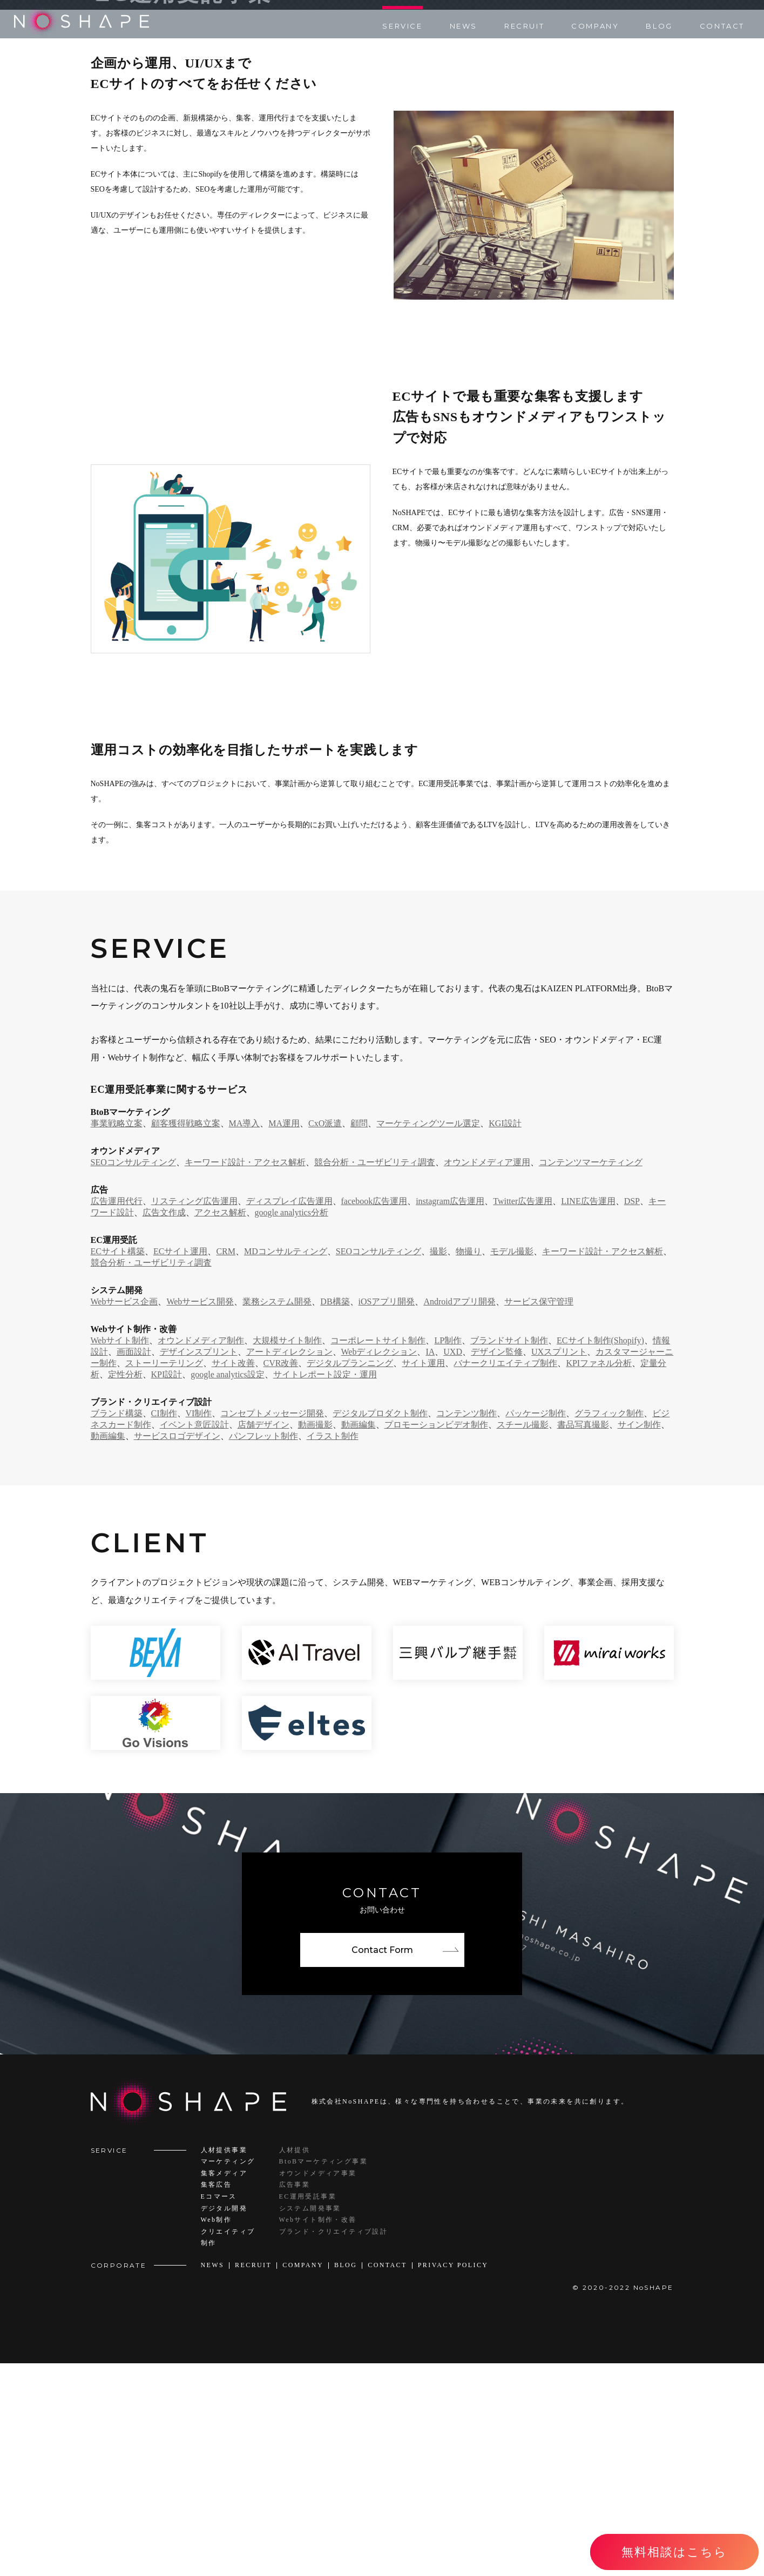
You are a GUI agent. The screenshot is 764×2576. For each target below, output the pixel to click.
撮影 (438, 1463)
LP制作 (448, 1552)
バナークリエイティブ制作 (505, 1575)
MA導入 (244, 1335)
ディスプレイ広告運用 (289, 1413)
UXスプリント (559, 1563)
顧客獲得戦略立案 (185, 1335)
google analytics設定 (227, 1586)
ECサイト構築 (118, 1463)
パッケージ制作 (535, 1625)
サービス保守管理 (538, 1513)
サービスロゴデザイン (177, 1648)
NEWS (463, 26)
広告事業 (294, 2397)
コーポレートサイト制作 (377, 1552)
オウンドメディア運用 (487, 1374)
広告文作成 (164, 1424)
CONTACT (722, 26)
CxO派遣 (325, 1335)
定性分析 (125, 1586)
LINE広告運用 (588, 1413)
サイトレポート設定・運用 (325, 1586)
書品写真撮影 (583, 1636)
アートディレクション (289, 1563)
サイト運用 (423, 1575)
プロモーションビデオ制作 (436, 1636)
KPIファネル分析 (599, 1575)
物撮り (469, 1463)
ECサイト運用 (180, 1463)
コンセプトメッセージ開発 (272, 1625)
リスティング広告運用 (194, 1413)
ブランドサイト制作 (509, 1552)
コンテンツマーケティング (591, 1374)
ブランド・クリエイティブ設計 (333, 2444)
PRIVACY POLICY (453, 2478)
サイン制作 (639, 1636)
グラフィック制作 (609, 1625)
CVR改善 (281, 1575)
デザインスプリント (199, 1563)
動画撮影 (315, 1636)
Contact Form (382, 2163)
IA (430, 1563)
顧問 (359, 1335)
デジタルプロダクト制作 (380, 1625)
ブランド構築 (117, 1625)
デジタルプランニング (350, 1575)
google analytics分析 (291, 1424)
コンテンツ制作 (466, 1625)
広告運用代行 (117, 1413)
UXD (452, 1563)
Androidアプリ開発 (459, 1513)
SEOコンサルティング (133, 1374)
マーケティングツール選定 (428, 1335)
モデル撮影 (511, 1463)
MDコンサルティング (285, 1463)
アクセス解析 (220, 1424)
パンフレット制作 (263, 1648)
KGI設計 (505, 1335)
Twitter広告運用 (522, 1413)
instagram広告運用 (450, 1413)
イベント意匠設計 (194, 1636)
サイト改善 (233, 1575)
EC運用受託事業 (308, 2409)
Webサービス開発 (200, 1513)
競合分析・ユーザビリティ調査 (374, 1374)
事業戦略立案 (117, 1335)
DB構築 (334, 1513)
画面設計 (134, 1563)
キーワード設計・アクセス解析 (245, 1374)
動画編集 (358, 1636)
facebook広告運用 (374, 1413)
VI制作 (199, 1625)
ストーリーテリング (164, 1575)
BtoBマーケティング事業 (323, 2374)
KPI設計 (166, 1586)
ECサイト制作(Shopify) (600, 1552)
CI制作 (164, 1625)
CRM (225, 1463)
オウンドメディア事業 (318, 2386)
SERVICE (402, 26)
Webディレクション (379, 1563)
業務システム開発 (277, 1513)
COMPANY (595, 26)
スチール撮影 (523, 1636)
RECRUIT (524, 26)
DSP (632, 1413)
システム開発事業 (310, 2420)
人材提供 (294, 2362)
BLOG (659, 26)
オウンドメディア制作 (201, 1552)
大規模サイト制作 (287, 1552)
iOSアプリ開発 (387, 1513)
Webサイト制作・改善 (318, 2432)
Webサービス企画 (124, 1513)
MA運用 (284, 1335)
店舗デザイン (263, 1636)
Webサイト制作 (120, 1552)
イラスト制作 (333, 1648)
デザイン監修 (497, 1563)
